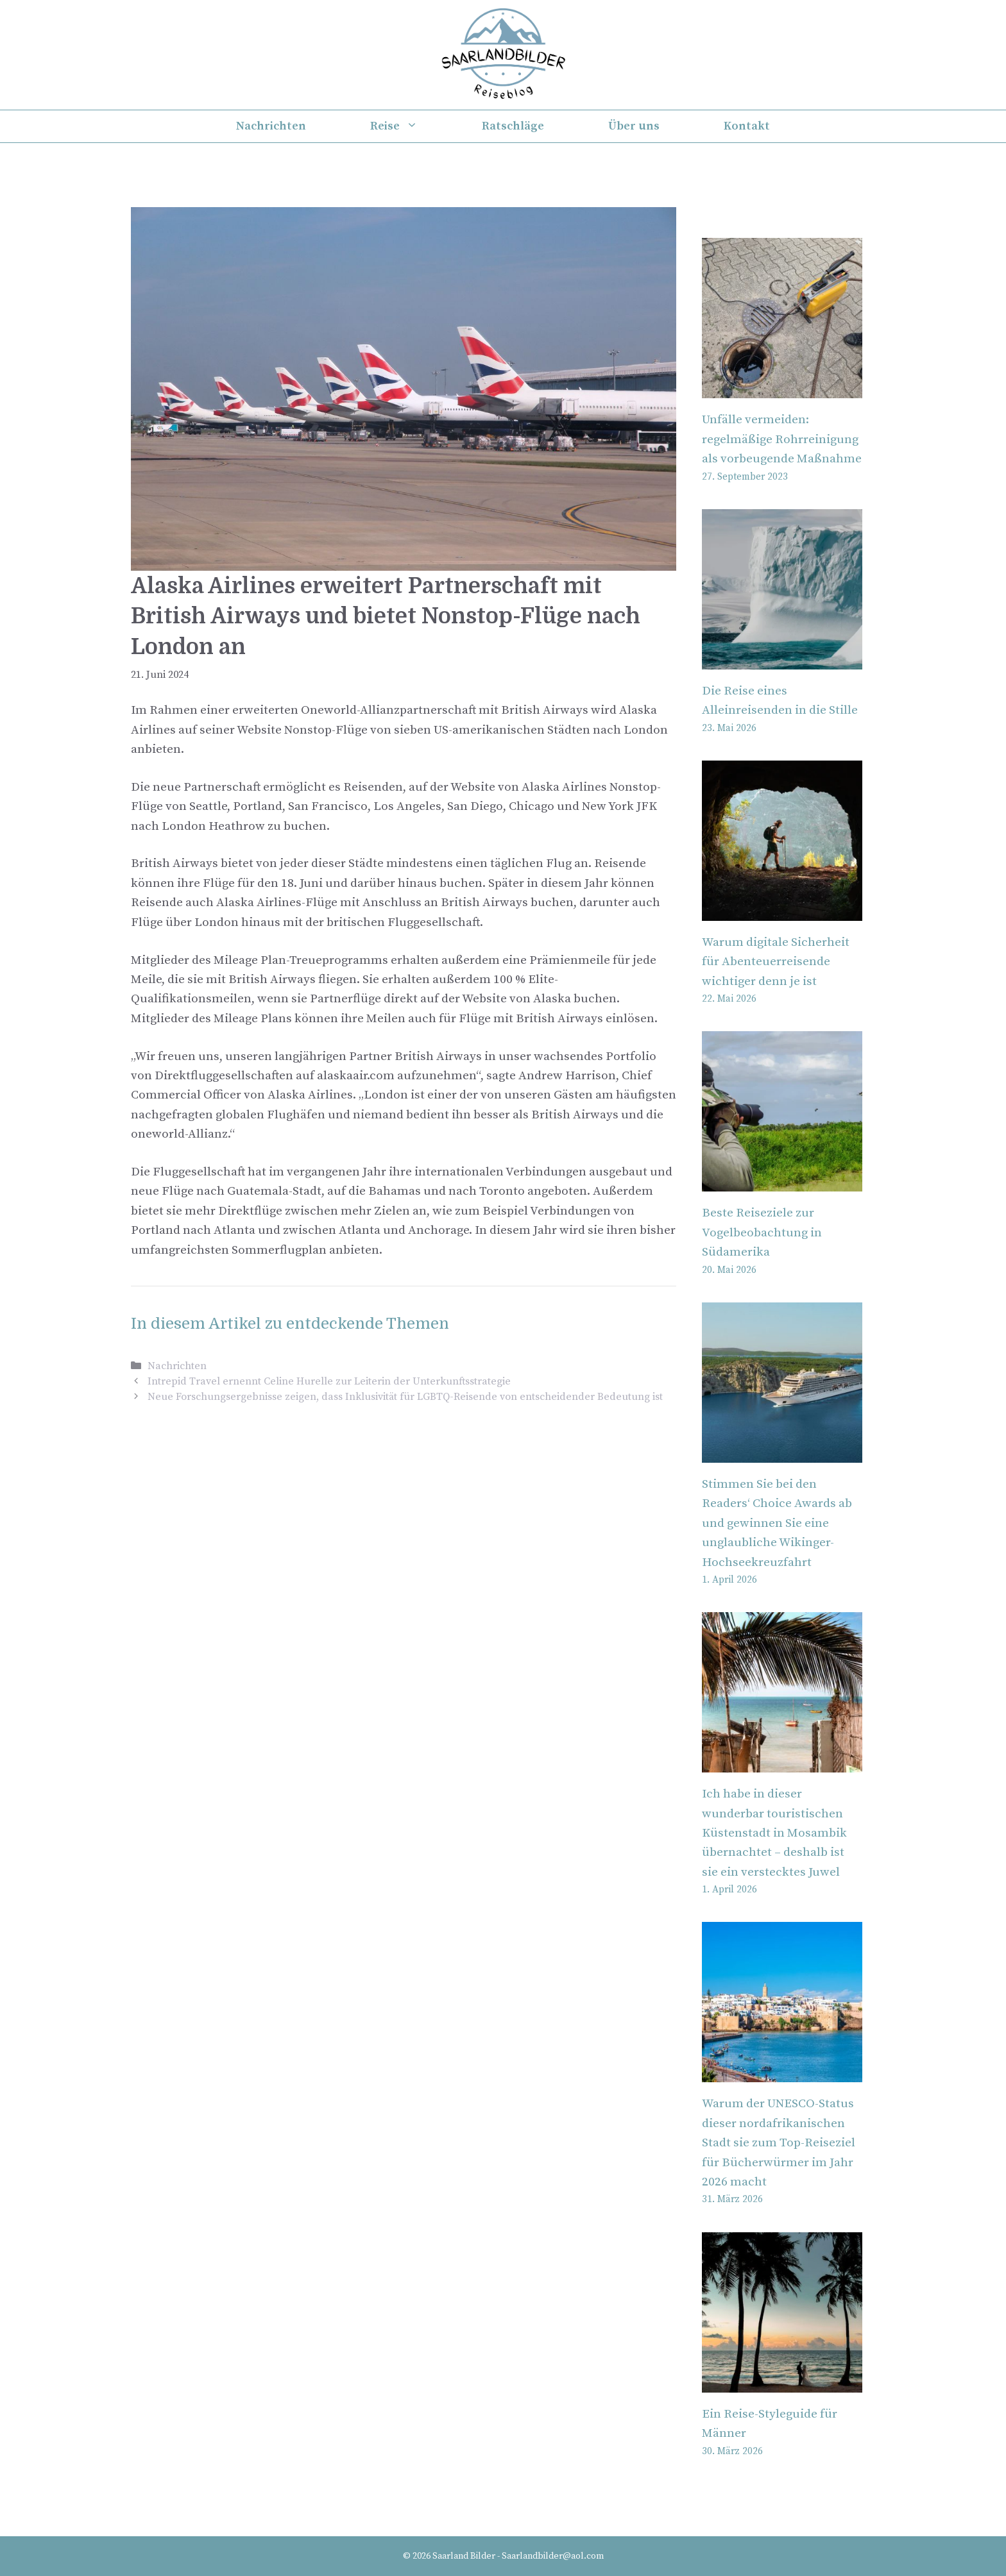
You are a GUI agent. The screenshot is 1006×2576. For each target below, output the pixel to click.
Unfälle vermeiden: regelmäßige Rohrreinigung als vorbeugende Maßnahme (782, 439)
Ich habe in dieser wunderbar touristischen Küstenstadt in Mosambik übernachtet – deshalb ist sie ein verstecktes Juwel (774, 1833)
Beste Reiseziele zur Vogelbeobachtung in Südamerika (762, 1232)
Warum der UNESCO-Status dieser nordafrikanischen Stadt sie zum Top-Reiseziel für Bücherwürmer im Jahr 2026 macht (778, 2142)
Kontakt (747, 126)
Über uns (634, 126)
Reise (410, 126)
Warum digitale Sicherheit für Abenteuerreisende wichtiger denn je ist (775, 962)
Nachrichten (271, 126)
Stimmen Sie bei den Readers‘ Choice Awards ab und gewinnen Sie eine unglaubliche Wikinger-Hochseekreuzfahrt (777, 1523)
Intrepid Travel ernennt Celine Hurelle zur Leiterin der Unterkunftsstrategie (329, 1381)
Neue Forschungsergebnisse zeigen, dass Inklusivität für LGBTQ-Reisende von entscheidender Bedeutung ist (405, 1396)
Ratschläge (513, 126)
